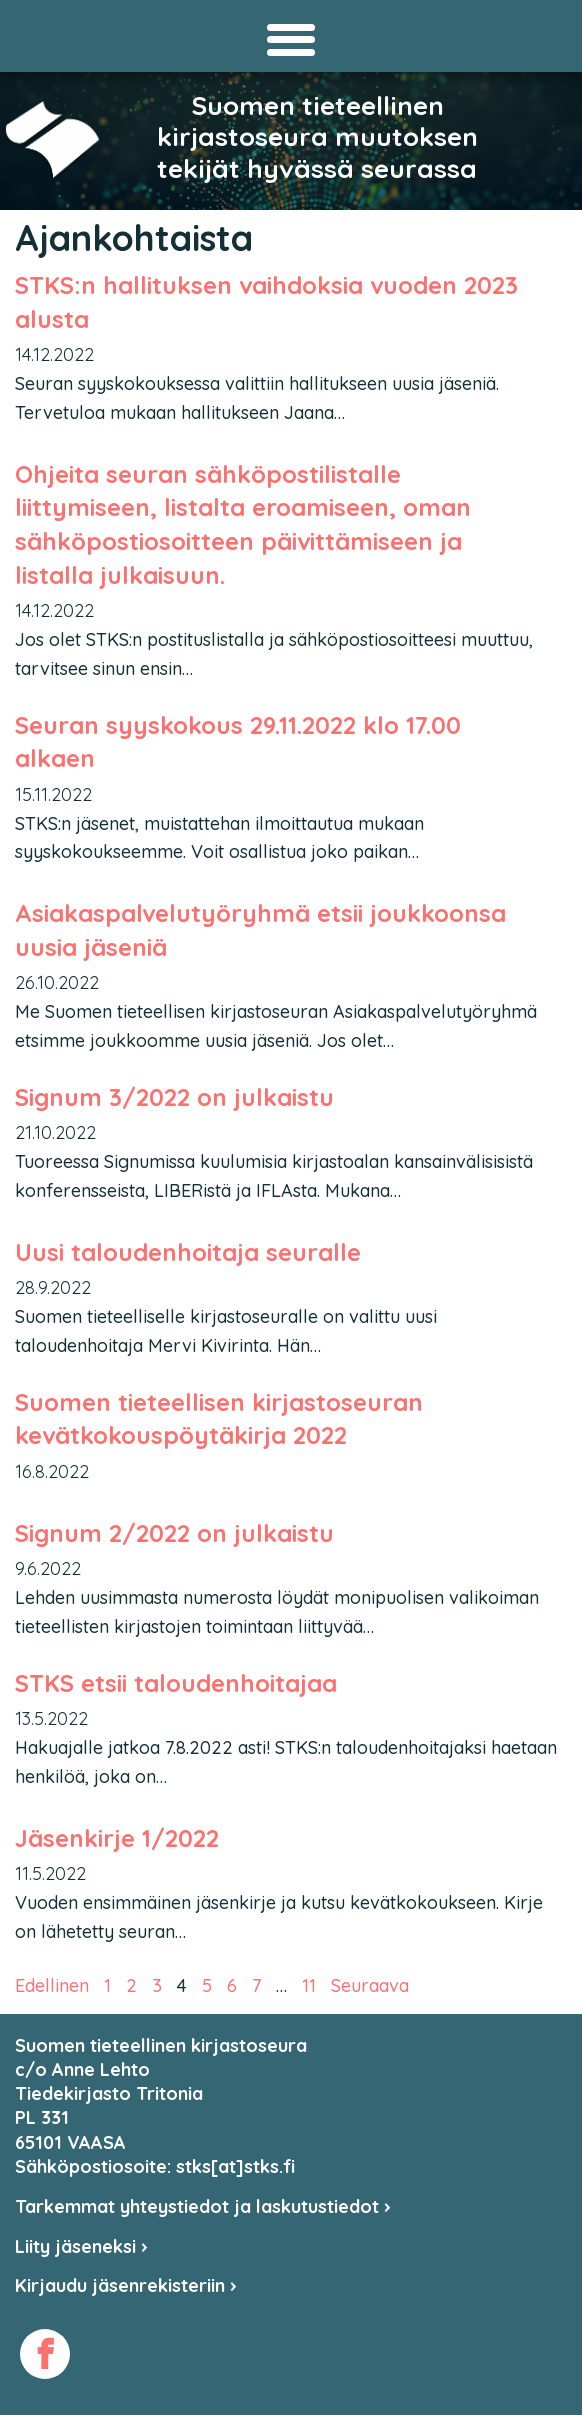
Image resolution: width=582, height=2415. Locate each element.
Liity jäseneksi (81, 2246)
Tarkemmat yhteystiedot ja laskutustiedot (203, 2206)
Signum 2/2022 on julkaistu (174, 1533)
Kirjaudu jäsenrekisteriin (126, 2285)
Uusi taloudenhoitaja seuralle (188, 1252)
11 (309, 1985)
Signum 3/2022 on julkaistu (174, 1097)
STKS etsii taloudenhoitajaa (176, 1683)
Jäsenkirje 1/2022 (117, 1838)
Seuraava (370, 1985)
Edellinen (52, 1985)
